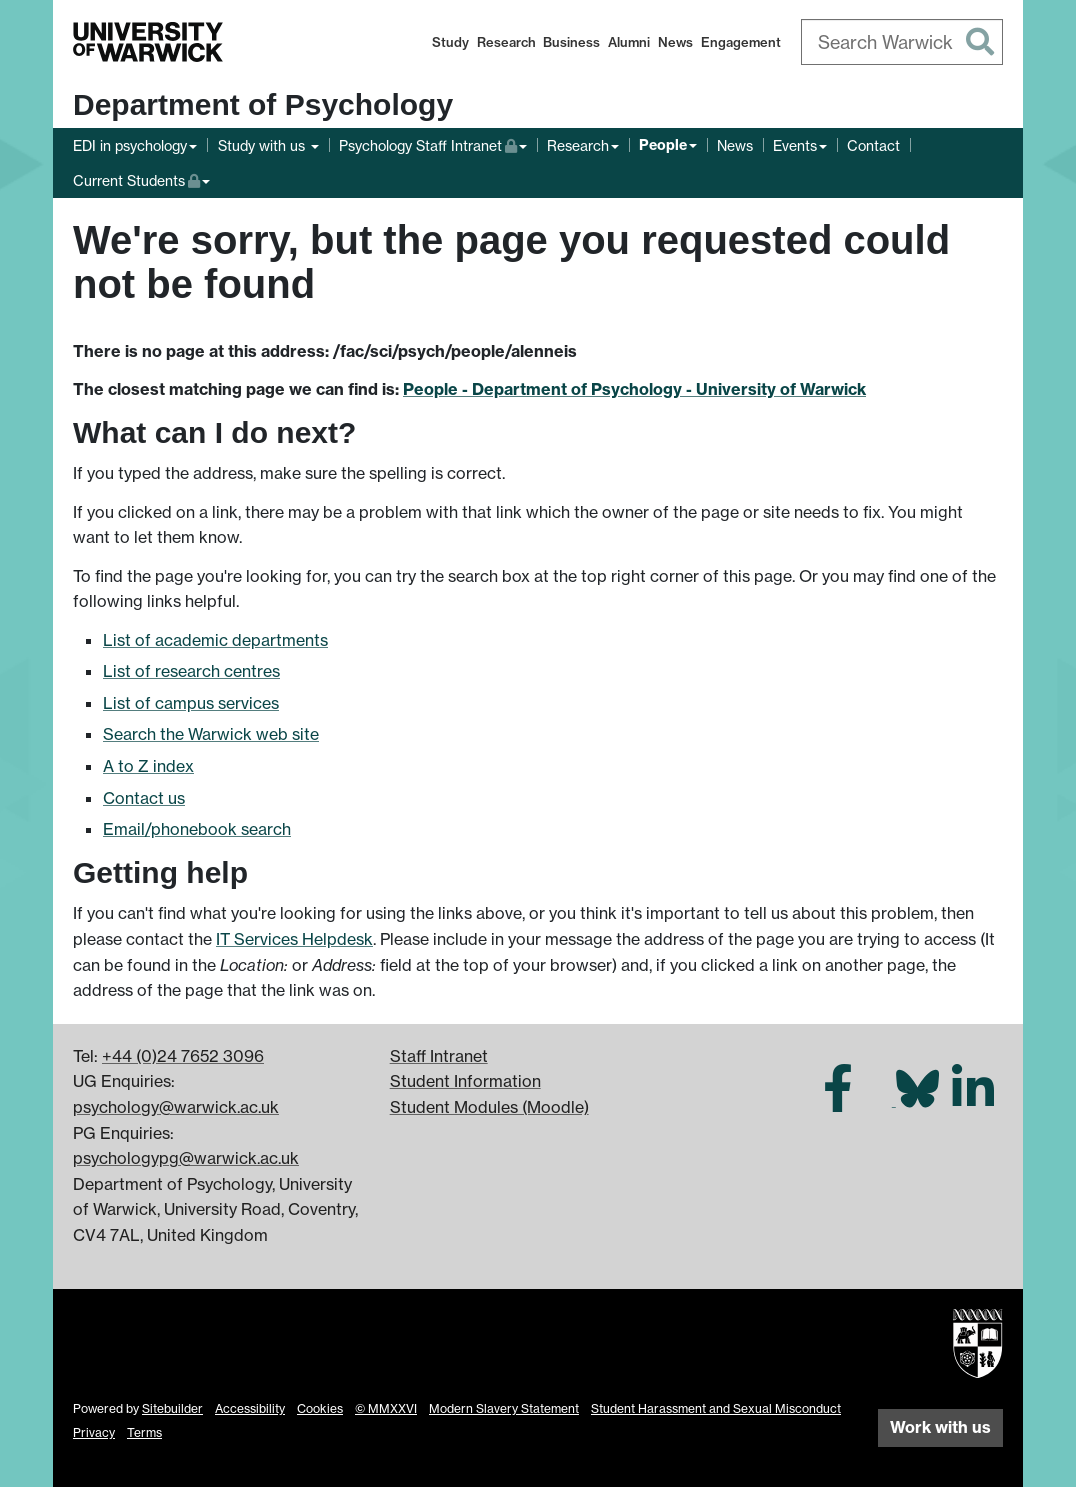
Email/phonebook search (197, 829)
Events (795, 145)
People (663, 145)
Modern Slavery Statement (504, 1408)
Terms (144, 1432)
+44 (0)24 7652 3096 (183, 1056)
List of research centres (191, 671)
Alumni (629, 42)
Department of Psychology (263, 104)
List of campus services (191, 703)
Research (506, 42)
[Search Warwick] (902, 42)
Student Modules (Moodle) (489, 1107)
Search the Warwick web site (211, 734)
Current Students (141, 178)
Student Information (465, 1081)
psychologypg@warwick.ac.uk (186, 1158)
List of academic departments (215, 640)
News (675, 42)
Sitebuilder (172, 1408)
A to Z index (148, 766)
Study (450, 42)
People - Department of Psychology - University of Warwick (634, 389)
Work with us (940, 1427)
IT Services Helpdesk (294, 939)
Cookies (320, 1408)
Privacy (94, 1432)
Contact (873, 145)
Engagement (741, 42)
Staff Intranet (439, 1056)
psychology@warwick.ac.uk (176, 1107)
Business (571, 42)
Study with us (263, 145)
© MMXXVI (386, 1408)
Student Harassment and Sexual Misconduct (716, 1408)
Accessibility (250, 1408)
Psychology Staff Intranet (428, 143)
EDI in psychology (130, 145)
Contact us (144, 798)
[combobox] (902, 42)
